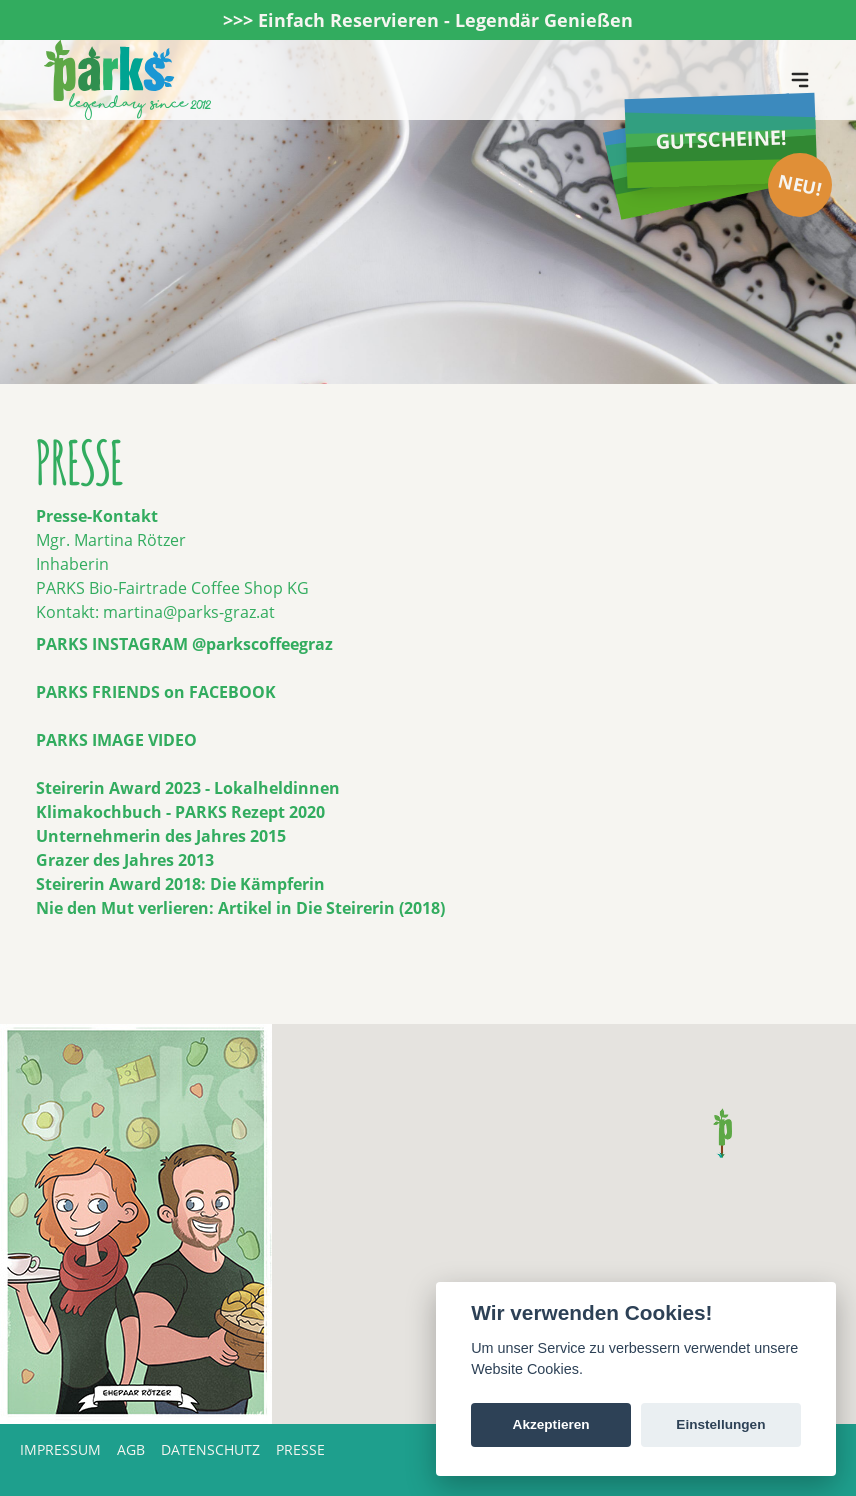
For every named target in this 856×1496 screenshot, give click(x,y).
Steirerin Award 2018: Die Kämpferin (180, 884)
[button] (722, 1133)
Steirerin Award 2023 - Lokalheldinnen (188, 788)
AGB (131, 1449)
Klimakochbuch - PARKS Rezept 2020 (180, 812)
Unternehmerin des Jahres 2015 (161, 836)
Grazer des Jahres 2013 (125, 860)
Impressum (60, 1449)
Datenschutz (210, 1449)
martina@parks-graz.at (189, 612)
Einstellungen (720, 1424)
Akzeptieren (551, 1424)
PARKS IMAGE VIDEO (116, 740)
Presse (300, 1449)
